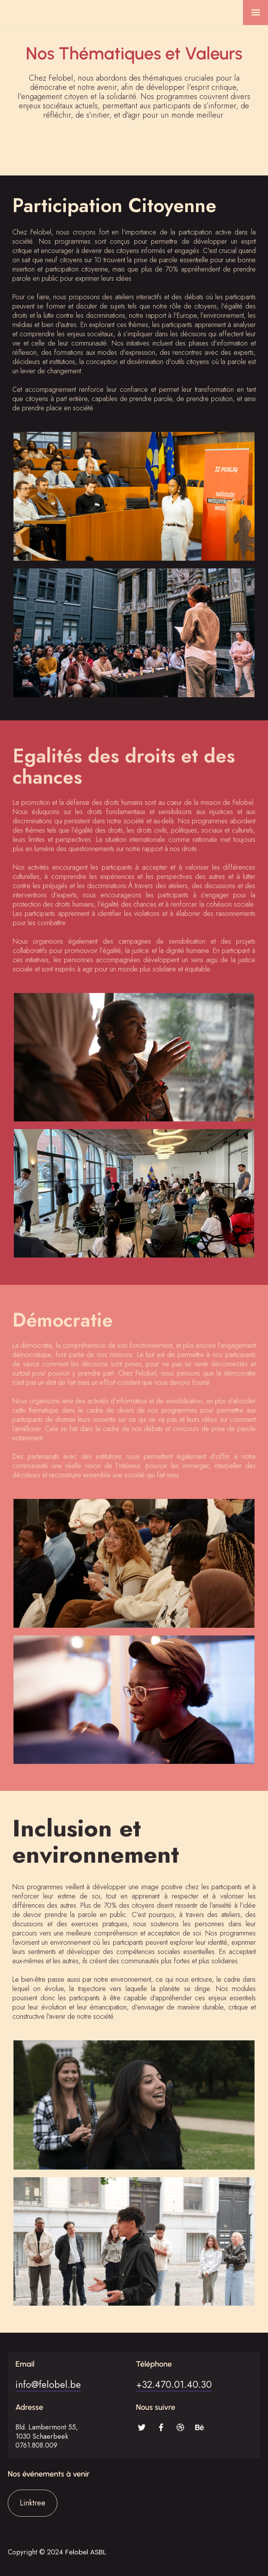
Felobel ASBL (85, 2552)
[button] (255, 12)
